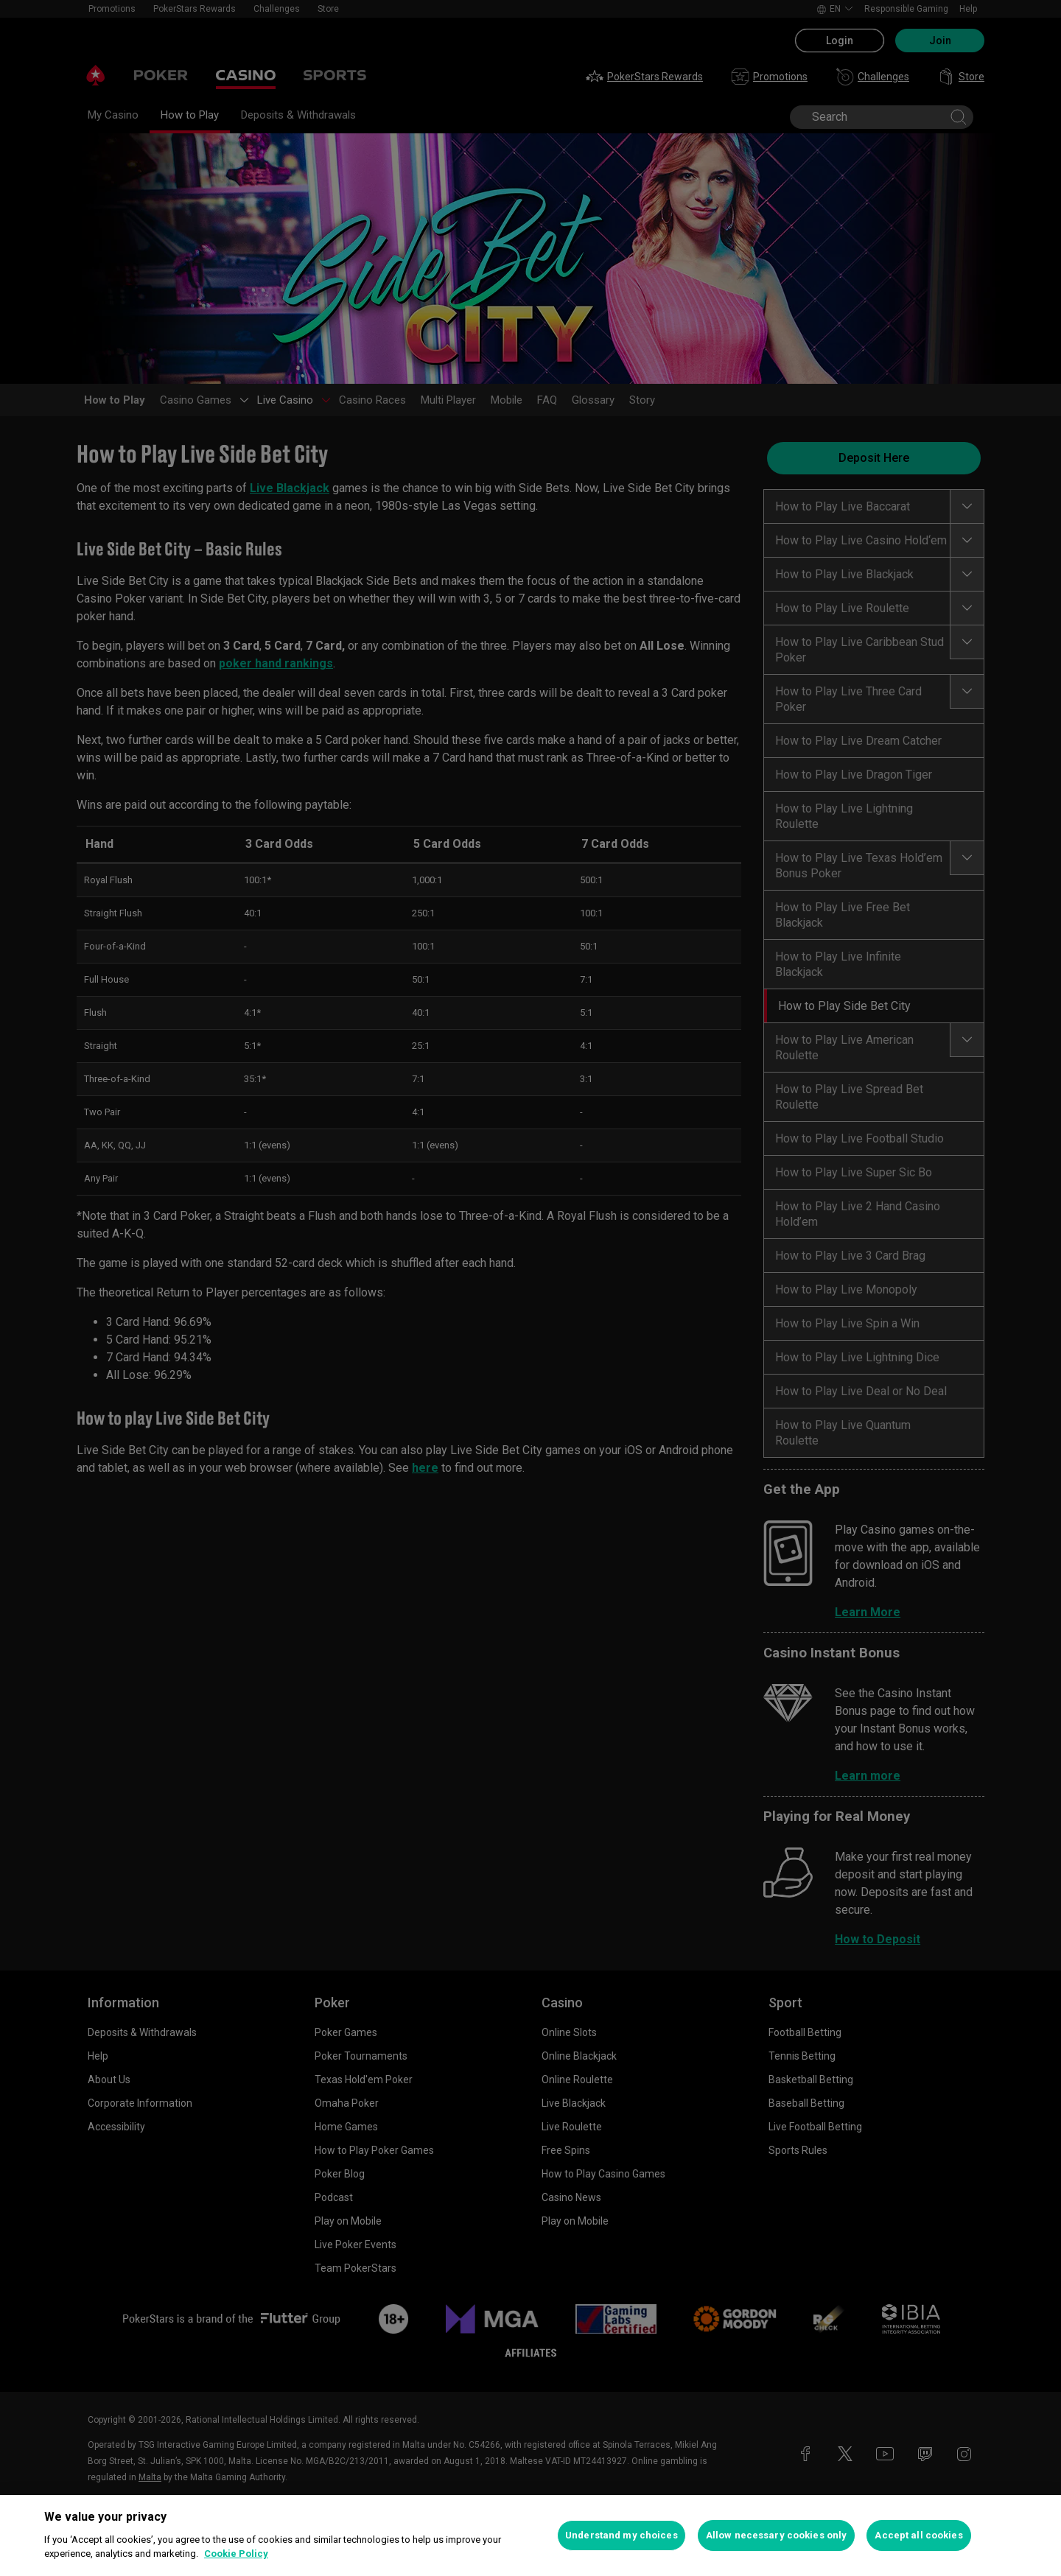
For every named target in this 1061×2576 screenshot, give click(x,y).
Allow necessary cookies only (776, 2535)
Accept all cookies (918, 2535)
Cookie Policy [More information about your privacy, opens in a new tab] (236, 2553)
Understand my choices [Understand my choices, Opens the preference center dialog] (621, 2535)
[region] (530, 2535)
